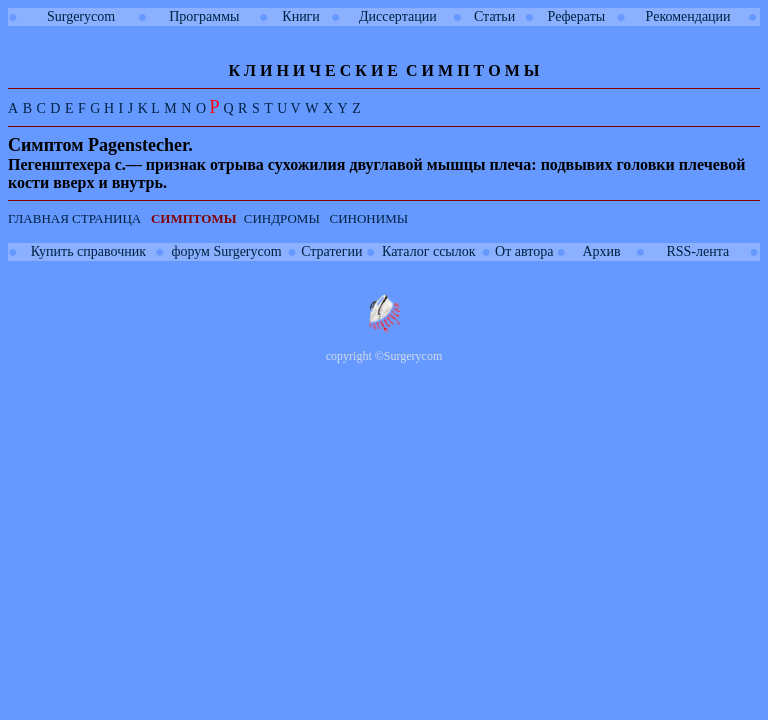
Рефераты (577, 16)
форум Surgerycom (226, 251)
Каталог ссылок (428, 251)
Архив (601, 251)
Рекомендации (688, 16)
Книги (301, 16)
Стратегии (331, 251)
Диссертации (398, 16)
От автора (524, 251)
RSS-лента (697, 251)
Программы (204, 16)
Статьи (494, 16)
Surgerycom (81, 16)
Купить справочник (88, 251)
